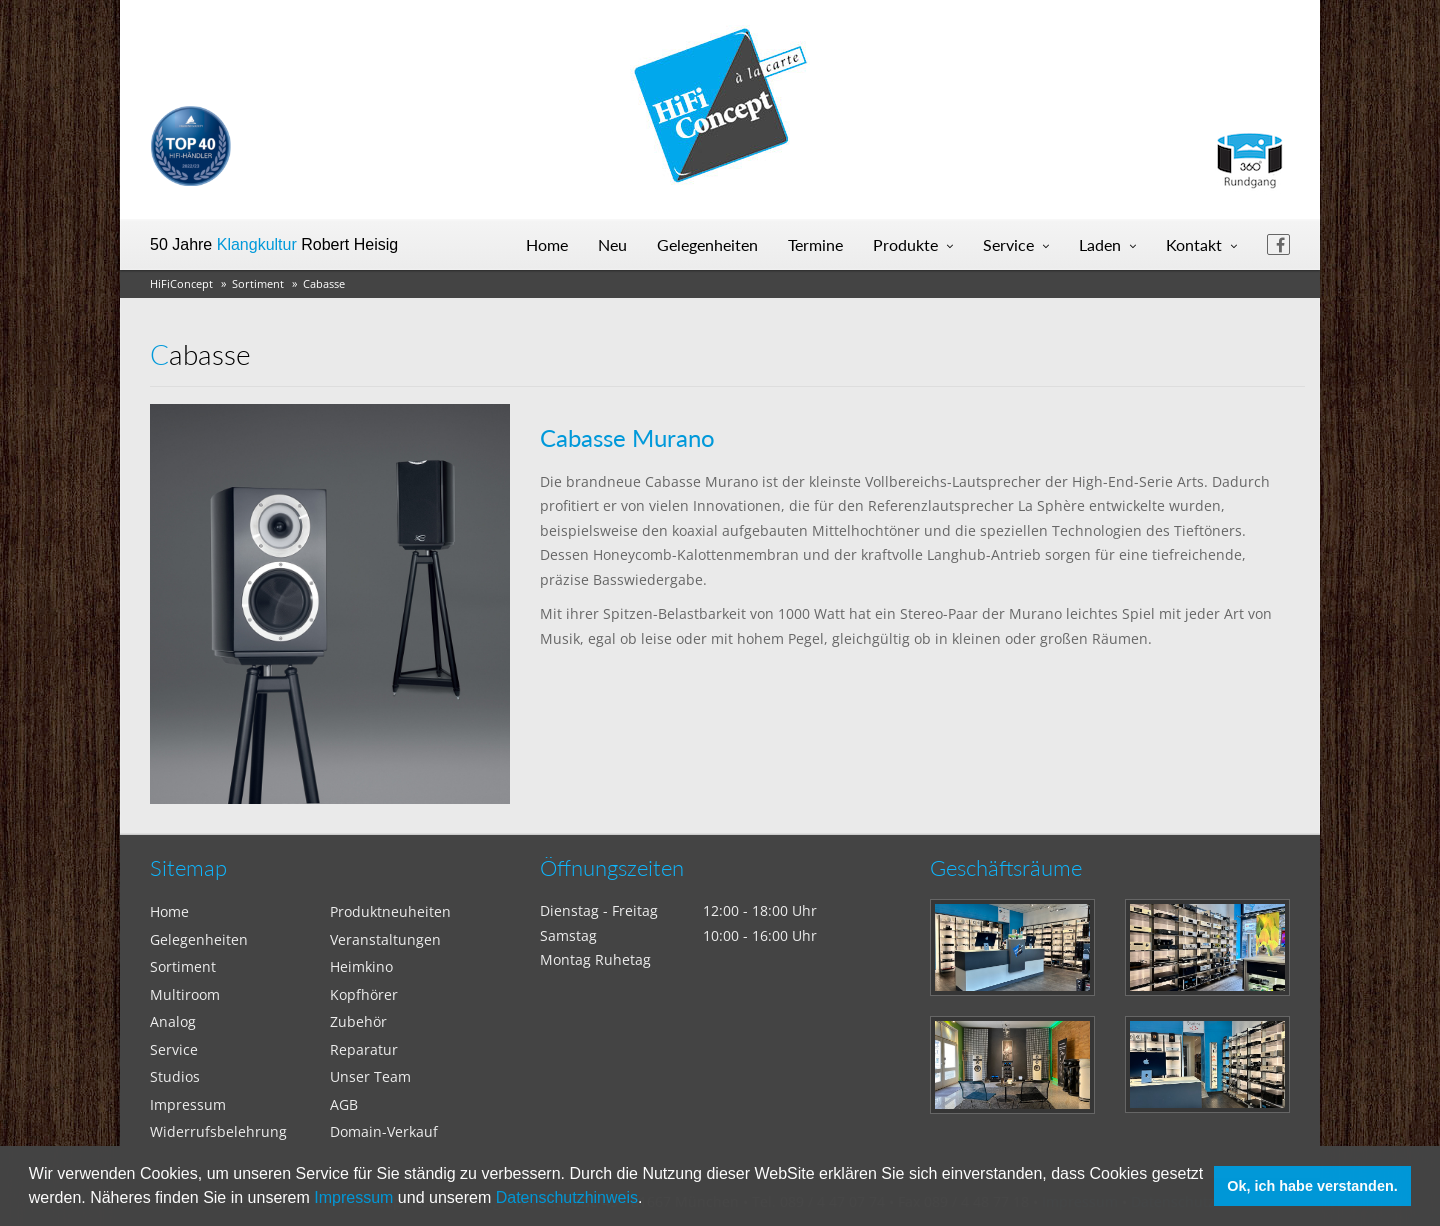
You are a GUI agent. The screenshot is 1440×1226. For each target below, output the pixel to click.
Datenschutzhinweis (567, 1197)
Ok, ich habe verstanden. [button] (1312, 1186)
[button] (650, 1200)
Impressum (353, 1197)
